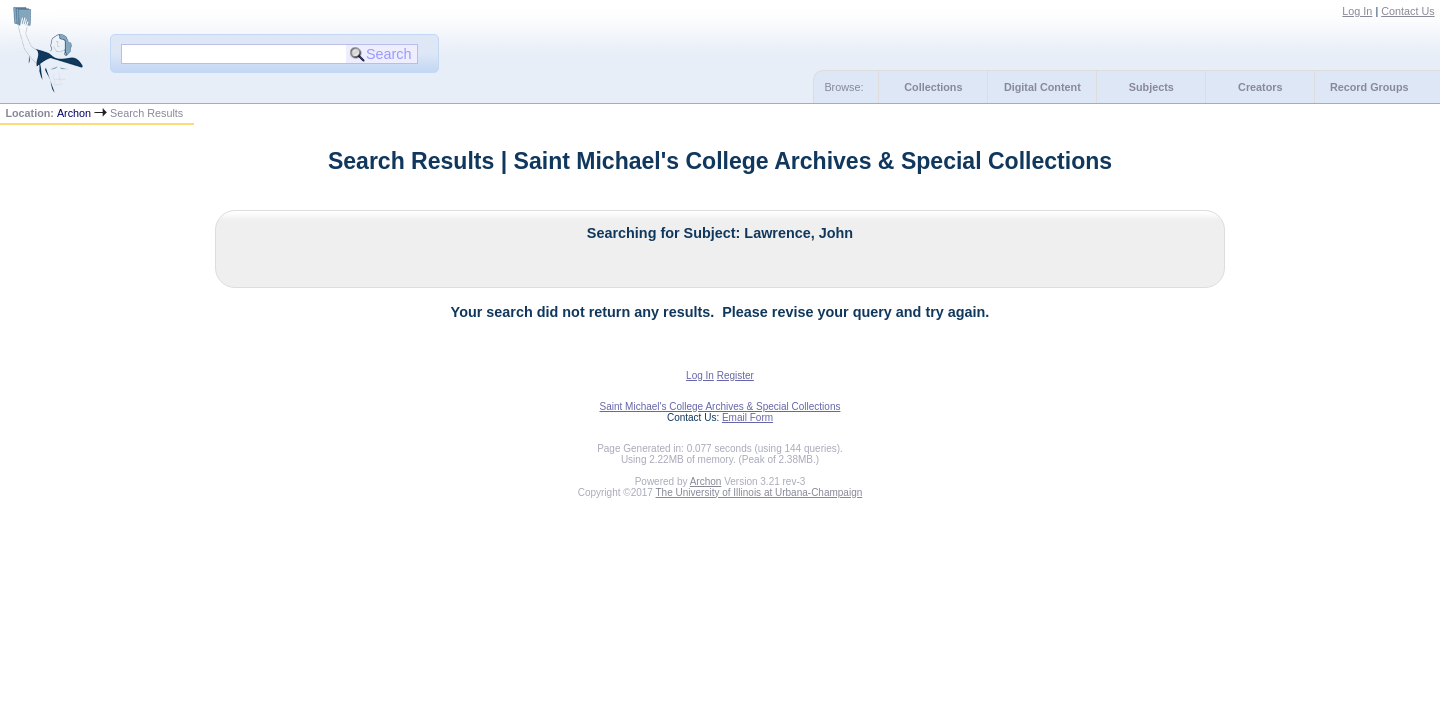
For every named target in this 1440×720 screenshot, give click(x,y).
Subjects (1151, 87)
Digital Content (1042, 87)
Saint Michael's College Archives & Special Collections (720, 406)
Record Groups (1369, 87)
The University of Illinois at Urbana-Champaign (759, 492)
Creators (1260, 87)
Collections (933, 87)
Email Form (747, 417)
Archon (74, 113)
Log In (1357, 11)
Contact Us (1407, 11)
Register (735, 375)
